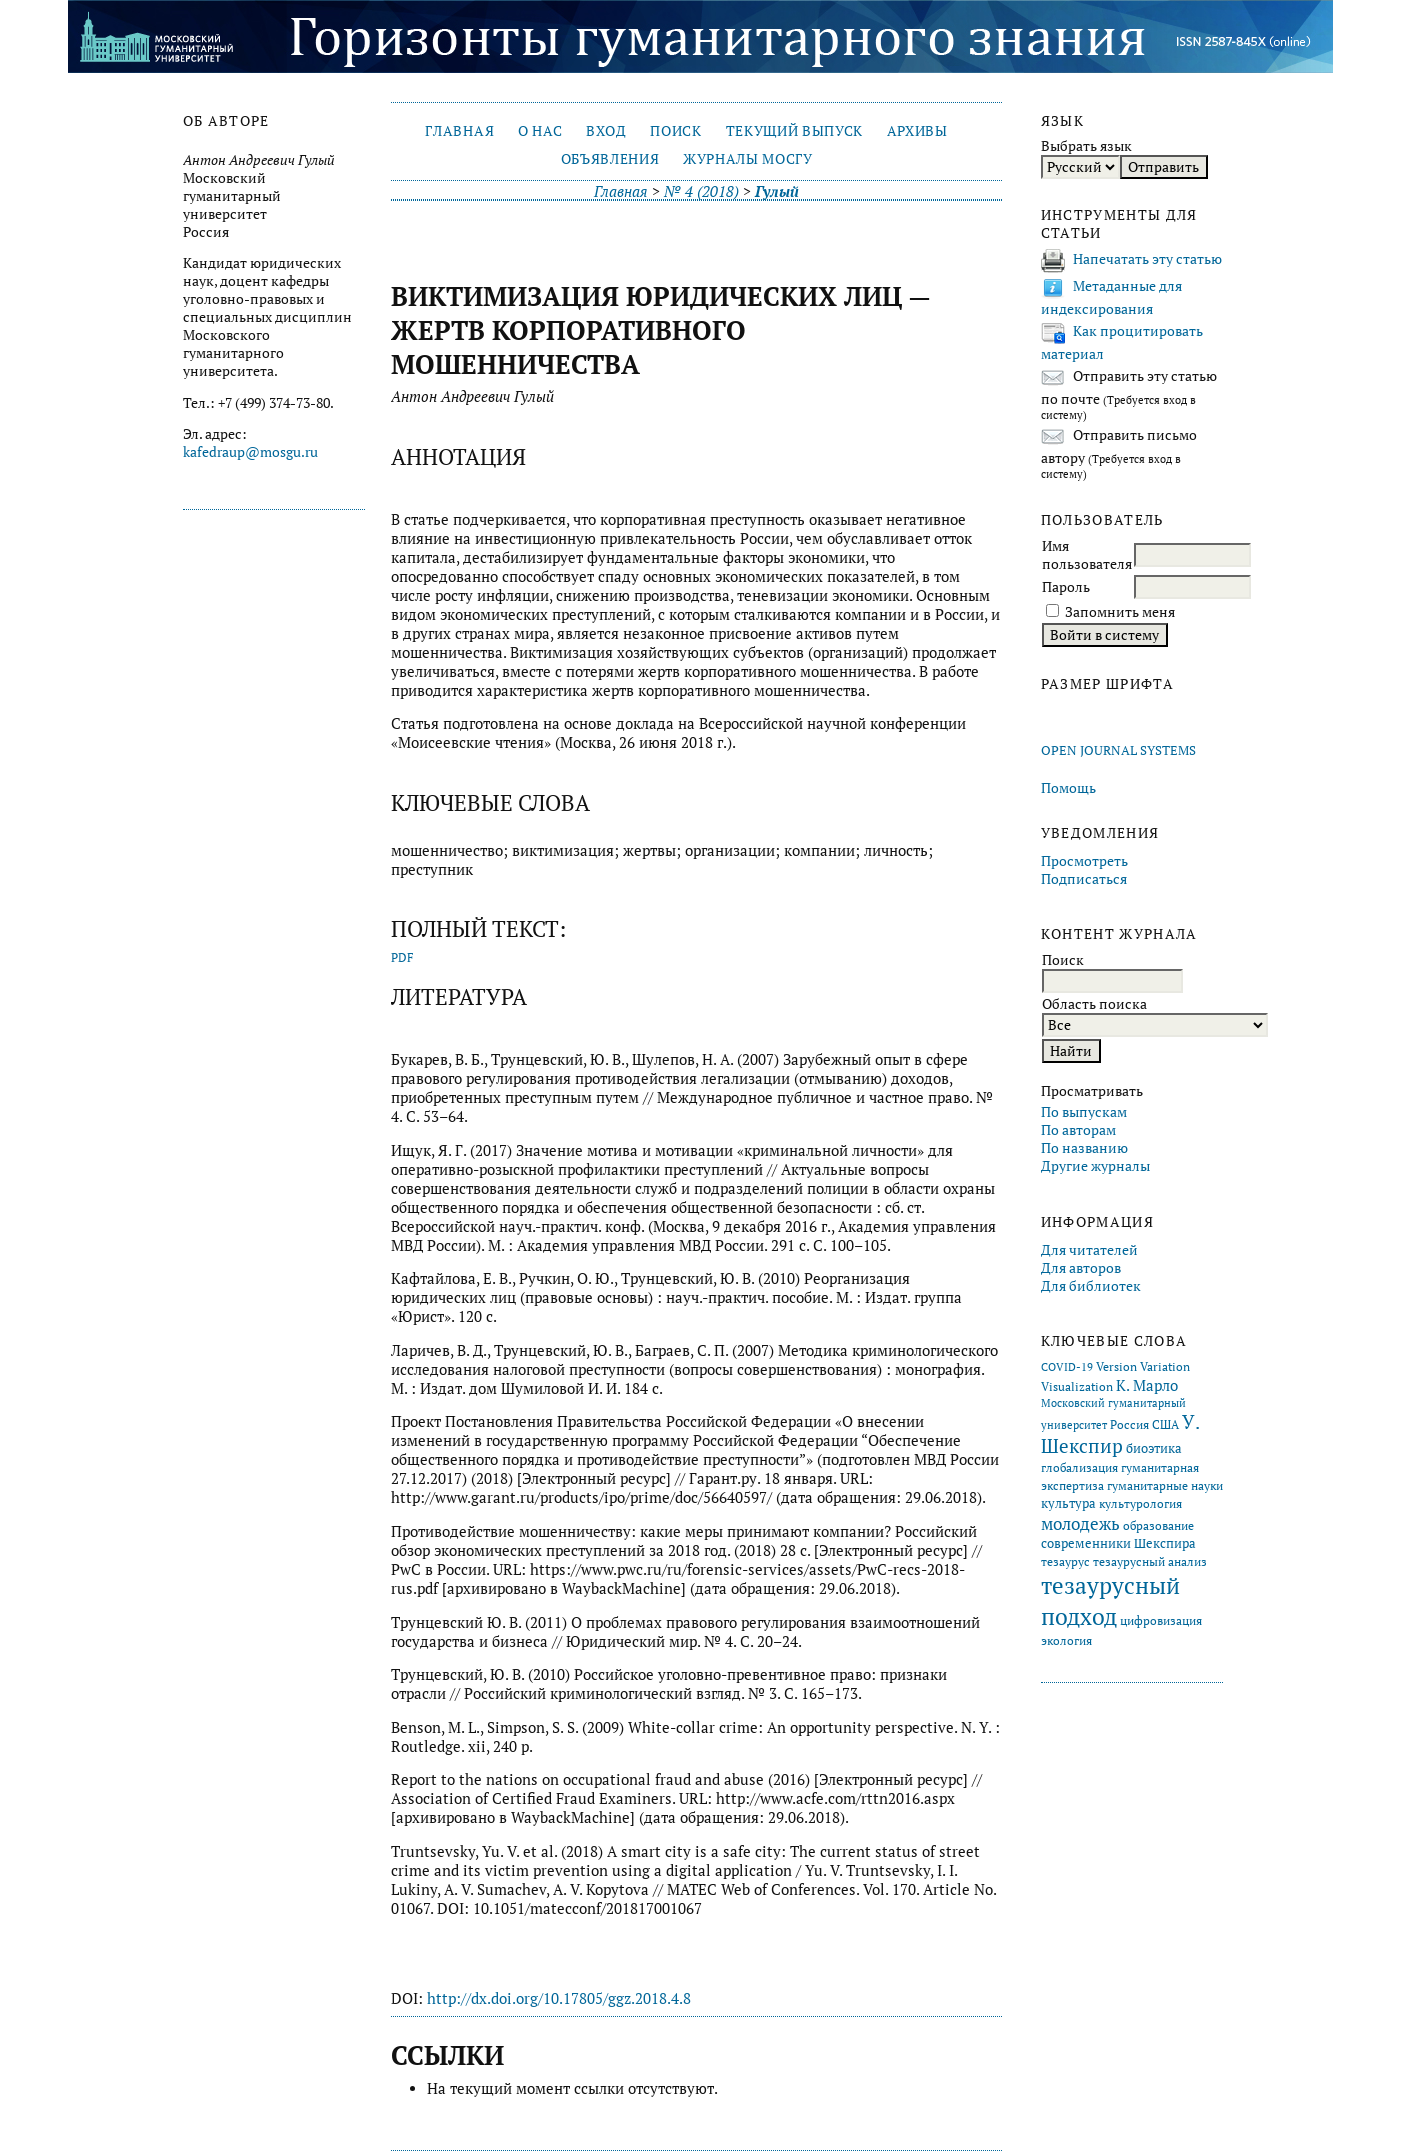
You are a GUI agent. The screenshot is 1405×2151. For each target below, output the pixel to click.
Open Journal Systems (1118, 750)
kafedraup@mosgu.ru (250, 452)
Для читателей (1089, 1250)
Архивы (917, 131)
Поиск (675, 131)
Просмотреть (1084, 861)
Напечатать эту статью (1147, 259)
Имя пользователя (1087, 555)
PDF (402, 957)
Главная (459, 131)
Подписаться (1084, 879)
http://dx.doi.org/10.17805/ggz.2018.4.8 (559, 1998)
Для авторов (1081, 1268)
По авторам (1078, 1130)
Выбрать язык (1086, 146)
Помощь (1068, 788)
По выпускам (1084, 1112)
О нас (540, 131)
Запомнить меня (1120, 612)
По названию (1084, 1148)
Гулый (777, 191)
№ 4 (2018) (701, 191)
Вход (606, 131)
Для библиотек (1091, 1286)
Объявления (610, 159)
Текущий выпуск (794, 131)
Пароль (1066, 587)
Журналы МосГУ (748, 159)
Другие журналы (1095, 1166)
